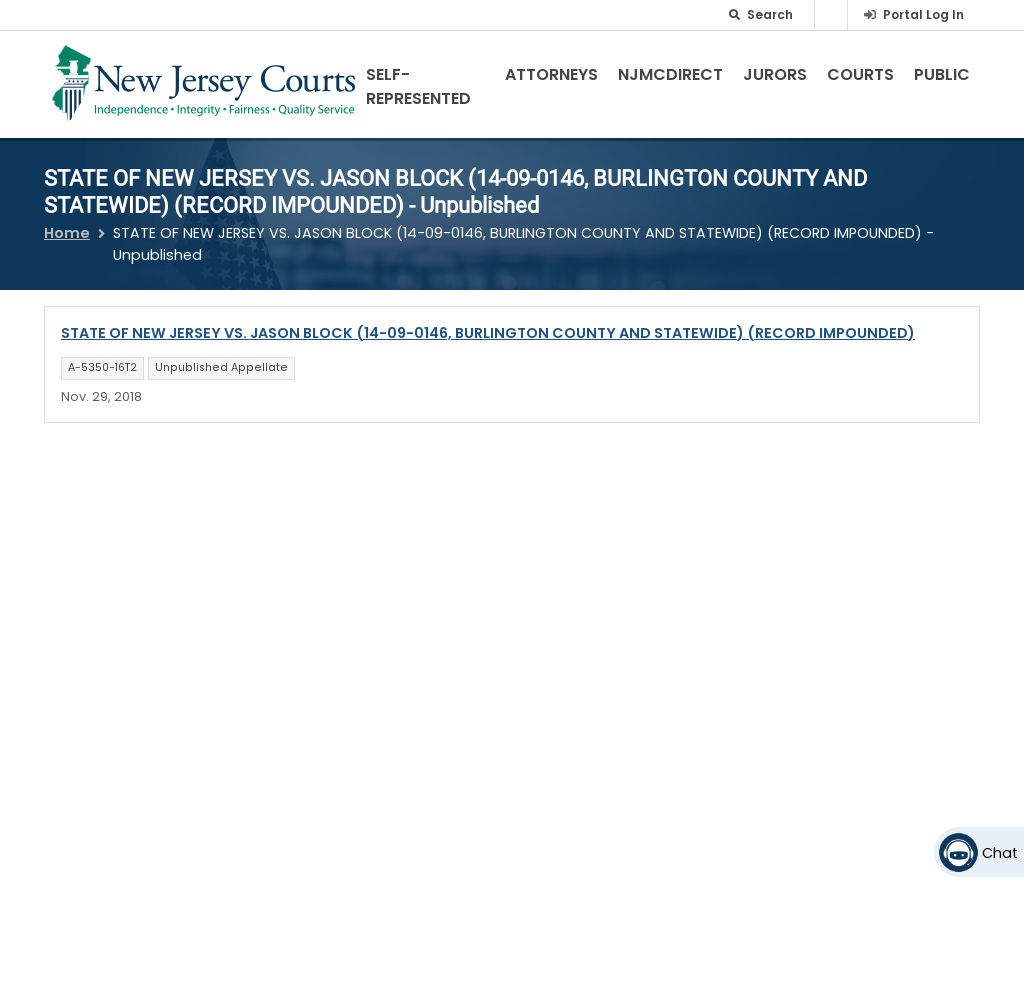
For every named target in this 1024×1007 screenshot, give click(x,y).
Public (942, 74)
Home (67, 233)
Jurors (775, 74)
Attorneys (551, 74)
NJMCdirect (670, 74)
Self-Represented (418, 86)
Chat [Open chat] (1000, 853)
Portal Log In (923, 14)
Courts (860, 74)
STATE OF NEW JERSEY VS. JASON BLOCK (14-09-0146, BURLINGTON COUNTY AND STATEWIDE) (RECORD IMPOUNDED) (488, 333)
